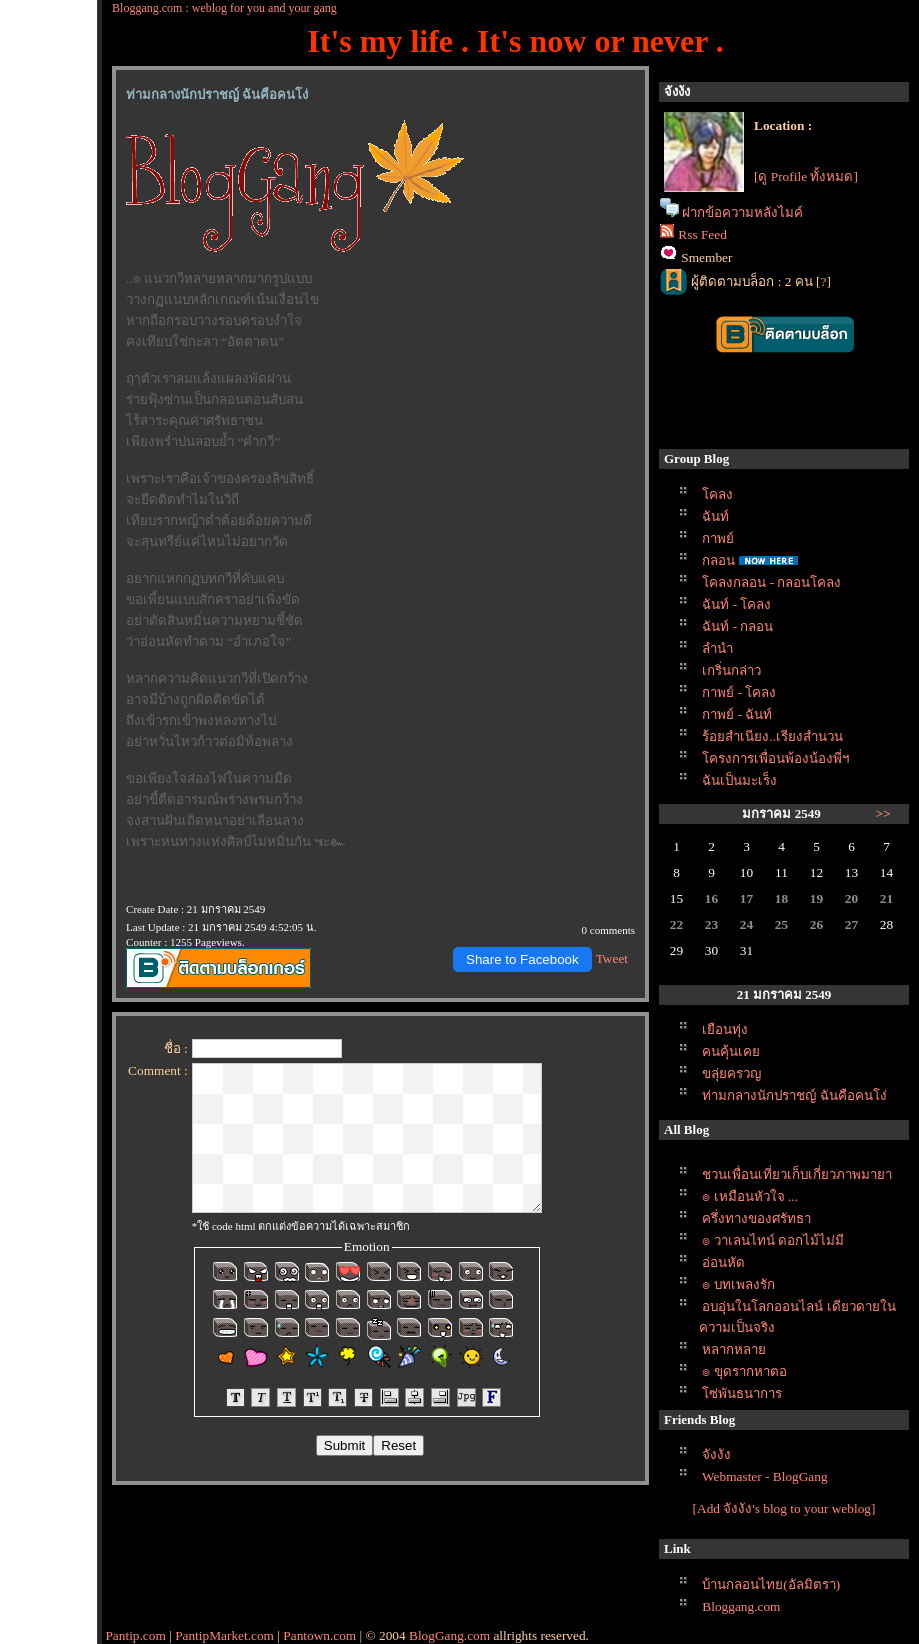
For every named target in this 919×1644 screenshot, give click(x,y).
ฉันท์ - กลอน (737, 626)
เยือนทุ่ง (725, 1029)
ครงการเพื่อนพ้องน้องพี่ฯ (775, 758)
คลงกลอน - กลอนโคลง (771, 582)
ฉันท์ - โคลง (736, 604)
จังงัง (716, 1454)
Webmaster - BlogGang (765, 1476)
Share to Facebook (522, 959)
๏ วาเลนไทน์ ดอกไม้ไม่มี (773, 1240)
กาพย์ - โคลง (739, 692)
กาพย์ (718, 538)
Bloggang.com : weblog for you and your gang (224, 8)
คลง (717, 494)
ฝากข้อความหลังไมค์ (742, 212)
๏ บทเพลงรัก (738, 1284)
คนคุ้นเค (731, 1051)
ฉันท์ (715, 516)
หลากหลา (734, 1349)
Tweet (612, 958)
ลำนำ (717, 648)
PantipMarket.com (224, 1635)
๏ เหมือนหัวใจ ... (750, 1196)
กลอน (718, 560)
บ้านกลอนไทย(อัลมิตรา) (771, 1584)
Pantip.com (135, 1635)
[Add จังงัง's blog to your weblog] (784, 1508)
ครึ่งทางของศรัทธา (756, 1218)
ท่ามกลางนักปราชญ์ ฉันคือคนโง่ (794, 1095)
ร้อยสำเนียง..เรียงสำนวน (772, 736)
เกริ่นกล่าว (731, 670)
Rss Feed (702, 234)
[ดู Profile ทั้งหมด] (806, 176)
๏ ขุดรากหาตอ (744, 1371)
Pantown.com (319, 1635)
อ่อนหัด (723, 1262)
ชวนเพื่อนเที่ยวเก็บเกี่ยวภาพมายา (797, 1174)
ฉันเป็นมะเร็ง (739, 780)
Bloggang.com (741, 1606)
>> (883, 813)
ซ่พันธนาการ (742, 1393)
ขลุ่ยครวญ (731, 1073)
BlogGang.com (449, 1635)
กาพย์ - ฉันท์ (737, 714)
